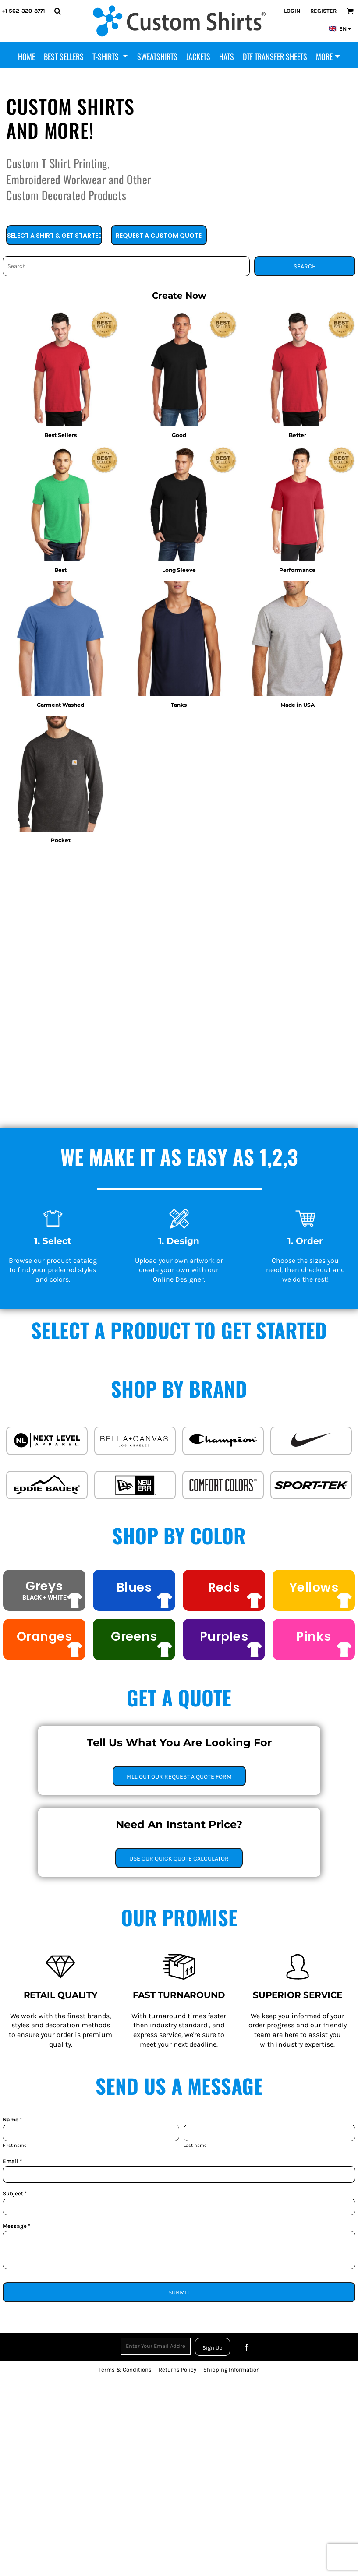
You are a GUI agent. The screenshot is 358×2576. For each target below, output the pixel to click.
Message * (16, 2226)
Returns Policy (177, 2369)
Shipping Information (231, 2369)
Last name (195, 2145)
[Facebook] (247, 2347)
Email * (12, 2161)
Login (292, 10)
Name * (12, 2119)
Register (323, 10)
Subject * (15, 2193)
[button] (57, 10)
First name (15, 2145)
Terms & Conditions (125, 2369)
